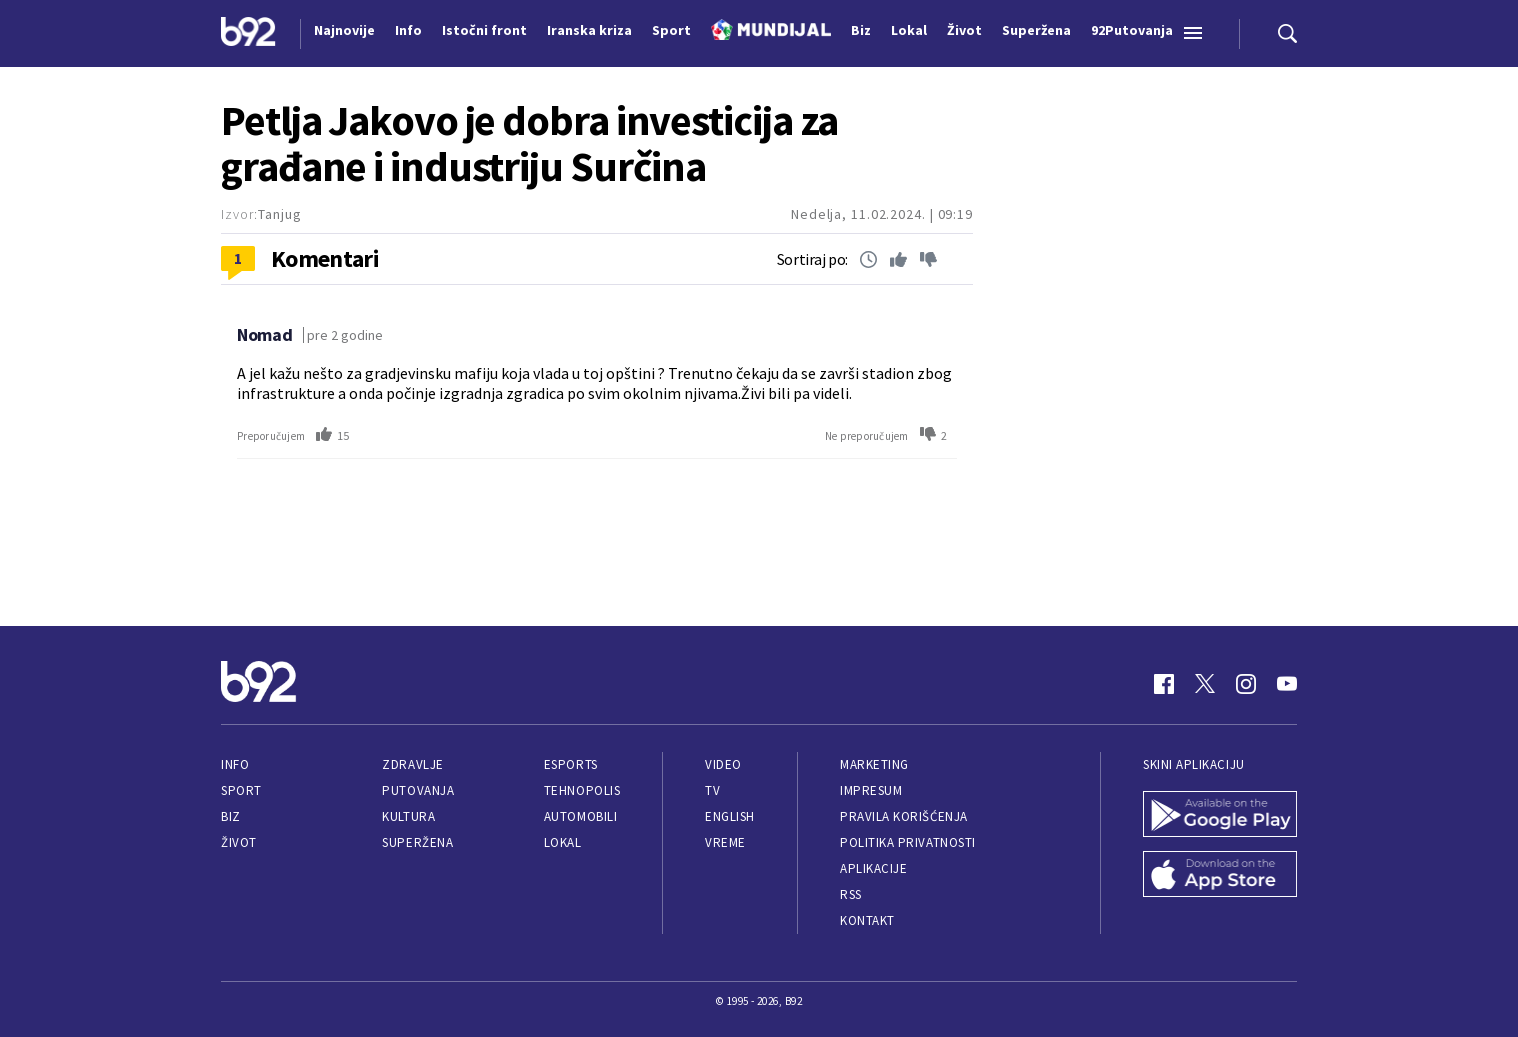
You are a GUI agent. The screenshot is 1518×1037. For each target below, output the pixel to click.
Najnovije (344, 30)
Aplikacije (873, 868)
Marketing (874, 764)
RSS (851, 894)
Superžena (417, 842)
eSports (571, 764)
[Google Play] (1220, 816)
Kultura (408, 816)
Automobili (580, 816)
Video (723, 764)
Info (235, 764)
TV (712, 790)
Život (239, 842)
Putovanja (418, 790)
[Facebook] (1164, 684)
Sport (241, 790)
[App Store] (1220, 876)
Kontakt (867, 920)
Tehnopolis (582, 790)
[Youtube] (1287, 684)
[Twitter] (1205, 684)
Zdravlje (412, 764)
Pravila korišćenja (904, 816)
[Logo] (248, 34)
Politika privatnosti (908, 842)
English (730, 816)
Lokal (563, 842)
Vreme (725, 842)
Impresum (871, 790)
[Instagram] (1246, 684)
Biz (231, 816)
